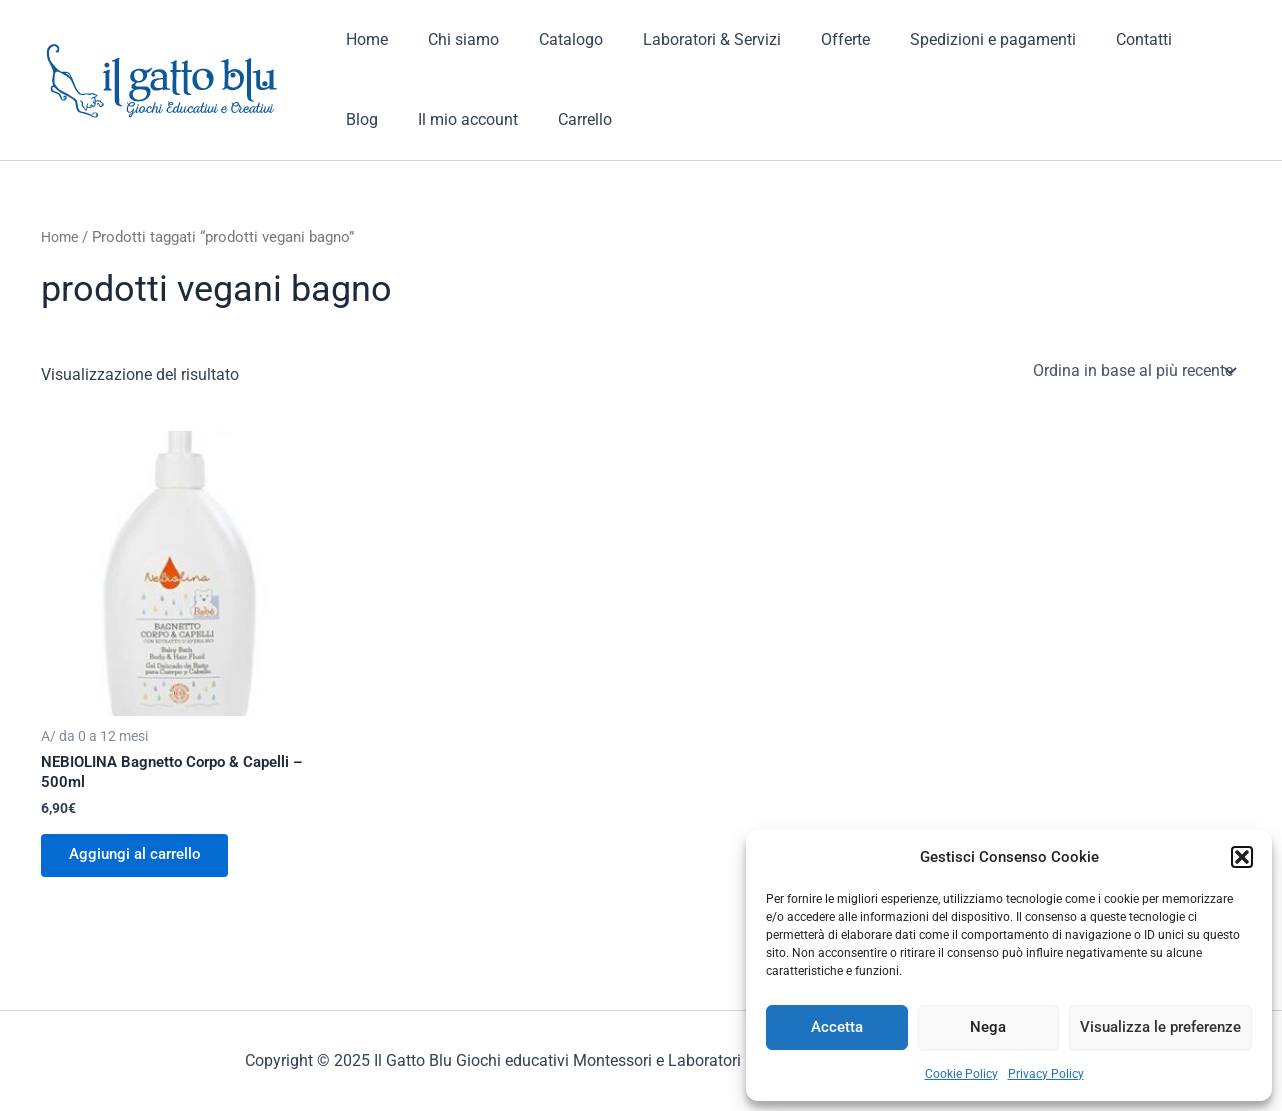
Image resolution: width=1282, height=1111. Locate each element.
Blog (1168, 39)
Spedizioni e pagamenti (949, 39)
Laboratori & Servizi (684, 39)
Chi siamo (451, 39)
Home (363, 39)
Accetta (837, 1027)
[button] (1242, 857)
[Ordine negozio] (1133, 370)
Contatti (1092, 39)
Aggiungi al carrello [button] (141, 858)
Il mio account (392, 119)
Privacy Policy (1046, 1074)
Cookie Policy (961, 1074)
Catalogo (551, 39)
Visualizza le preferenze (1160, 1027)
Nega (988, 1027)
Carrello (501, 119)
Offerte (809, 39)
